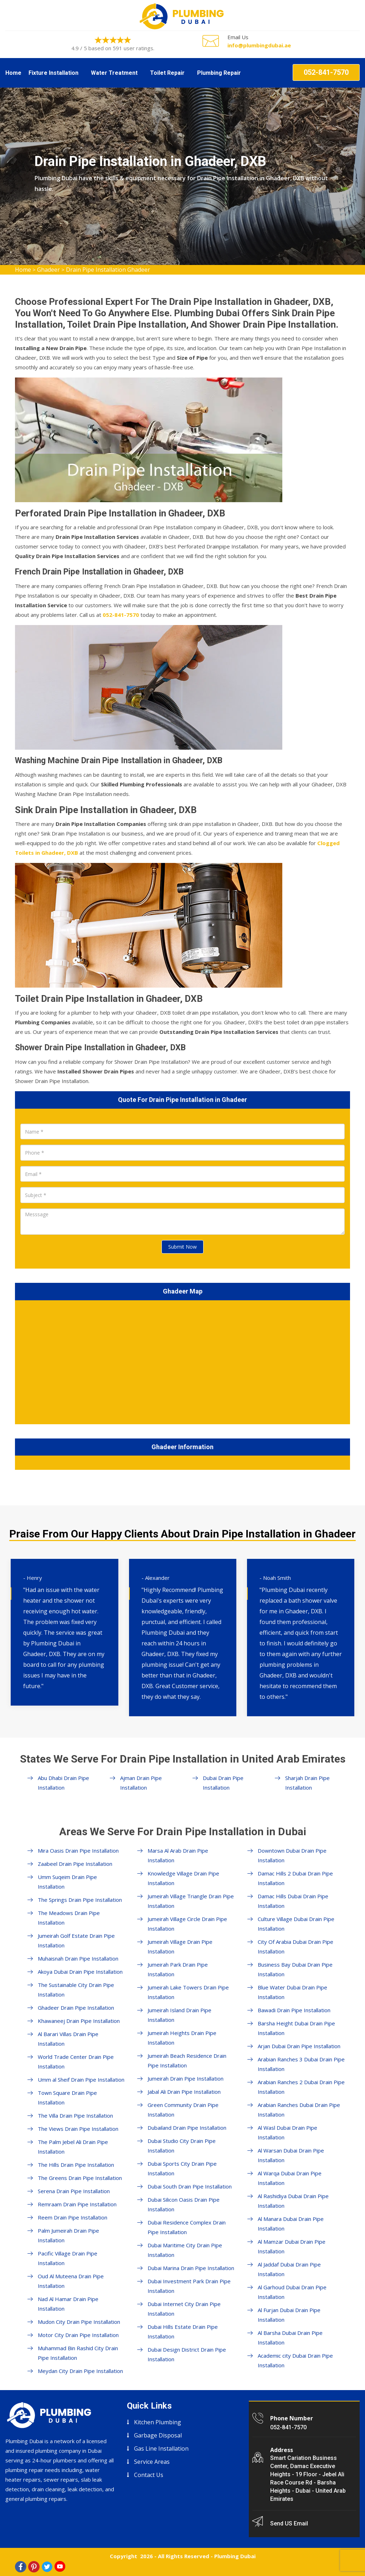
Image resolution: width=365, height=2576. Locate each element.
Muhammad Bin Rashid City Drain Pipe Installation (78, 2353)
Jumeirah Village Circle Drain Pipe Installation (187, 1923)
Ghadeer (48, 270)
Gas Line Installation (161, 2448)
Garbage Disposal (158, 2435)
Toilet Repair (167, 72)
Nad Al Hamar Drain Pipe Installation (68, 2303)
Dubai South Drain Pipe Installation (190, 2186)
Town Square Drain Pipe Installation (67, 2097)
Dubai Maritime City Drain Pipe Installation (185, 2250)
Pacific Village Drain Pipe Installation (67, 2258)
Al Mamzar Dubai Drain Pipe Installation (291, 2246)
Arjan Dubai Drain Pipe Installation (299, 2046)
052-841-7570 (326, 72)
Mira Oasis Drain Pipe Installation (78, 1850)
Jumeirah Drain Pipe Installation (185, 2078)
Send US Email (289, 2523)
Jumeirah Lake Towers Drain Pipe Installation (188, 1992)
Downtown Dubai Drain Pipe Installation (292, 1855)
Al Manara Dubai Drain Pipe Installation (291, 2223)
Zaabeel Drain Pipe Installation (75, 1863)
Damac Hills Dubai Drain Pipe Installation (293, 1901)
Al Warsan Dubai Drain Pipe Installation (291, 2155)
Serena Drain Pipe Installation (74, 2191)
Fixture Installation (53, 72)
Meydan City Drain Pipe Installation (80, 2370)
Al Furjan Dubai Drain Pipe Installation (289, 2314)
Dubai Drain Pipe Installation (223, 1782)
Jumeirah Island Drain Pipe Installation (179, 2015)
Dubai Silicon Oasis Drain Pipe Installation (184, 2204)
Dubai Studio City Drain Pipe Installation (182, 2145)
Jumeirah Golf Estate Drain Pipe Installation (76, 1940)
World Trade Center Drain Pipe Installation (76, 2061)
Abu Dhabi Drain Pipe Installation (63, 1782)
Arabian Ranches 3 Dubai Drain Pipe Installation (301, 2064)
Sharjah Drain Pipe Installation (307, 1782)
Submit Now (182, 1246)
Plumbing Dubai (235, 2556)
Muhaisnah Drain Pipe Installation (78, 1958)
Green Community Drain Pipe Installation (183, 2109)
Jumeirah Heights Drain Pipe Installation (182, 2037)
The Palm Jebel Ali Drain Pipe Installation (73, 2146)
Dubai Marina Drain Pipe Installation (191, 2267)
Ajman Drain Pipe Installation (141, 1782)
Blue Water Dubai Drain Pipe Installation (292, 1992)
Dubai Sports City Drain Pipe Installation (182, 2168)
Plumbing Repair (219, 72)
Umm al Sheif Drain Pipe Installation (81, 2079)
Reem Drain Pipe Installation (72, 2217)
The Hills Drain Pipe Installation (76, 2164)
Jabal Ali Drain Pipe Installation (184, 2091)
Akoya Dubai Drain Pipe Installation (80, 1971)
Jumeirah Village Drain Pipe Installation (180, 1946)
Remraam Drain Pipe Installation (77, 2204)
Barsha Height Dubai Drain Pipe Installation (296, 2028)
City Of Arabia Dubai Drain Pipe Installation (295, 1946)
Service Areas (152, 2462)
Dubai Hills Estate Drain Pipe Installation (183, 2331)
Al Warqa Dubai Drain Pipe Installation (290, 2178)
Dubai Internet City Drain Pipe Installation (184, 2308)
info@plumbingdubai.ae (259, 45)
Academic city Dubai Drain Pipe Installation (295, 2360)
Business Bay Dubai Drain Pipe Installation (295, 1969)
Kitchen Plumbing (157, 2422)
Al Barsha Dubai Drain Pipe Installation (290, 2337)
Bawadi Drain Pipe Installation (294, 2010)
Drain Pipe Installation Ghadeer (108, 270)
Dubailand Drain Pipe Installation (187, 2127)
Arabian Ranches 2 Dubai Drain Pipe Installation (301, 2086)
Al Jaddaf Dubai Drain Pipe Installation (289, 2269)
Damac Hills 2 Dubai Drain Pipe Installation (295, 1878)
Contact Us (148, 2475)
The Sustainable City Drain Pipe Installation (76, 1989)
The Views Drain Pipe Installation (78, 2128)
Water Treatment (114, 72)
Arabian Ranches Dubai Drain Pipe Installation (299, 2109)
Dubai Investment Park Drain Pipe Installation (189, 2286)
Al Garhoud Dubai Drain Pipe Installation (292, 2292)
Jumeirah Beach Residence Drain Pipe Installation (187, 2060)
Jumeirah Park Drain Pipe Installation (178, 1969)
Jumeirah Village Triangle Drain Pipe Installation (191, 1901)
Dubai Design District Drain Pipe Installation (187, 2354)
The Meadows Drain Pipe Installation (69, 1917)
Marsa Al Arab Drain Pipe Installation (178, 1855)
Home (13, 72)
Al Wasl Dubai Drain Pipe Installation (287, 2132)
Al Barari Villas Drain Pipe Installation (68, 2038)
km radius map (182, 1360)
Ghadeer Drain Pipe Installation (76, 2007)
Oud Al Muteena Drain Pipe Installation (71, 2281)
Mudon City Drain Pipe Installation (79, 2321)
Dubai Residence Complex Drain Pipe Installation (187, 2227)
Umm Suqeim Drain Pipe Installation (67, 1881)
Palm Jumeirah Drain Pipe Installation (68, 2235)
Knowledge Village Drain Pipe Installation (183, 1878)
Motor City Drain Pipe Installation (78, 2334)
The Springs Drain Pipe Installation (80, 1899)
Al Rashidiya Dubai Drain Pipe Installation (293, 2200)
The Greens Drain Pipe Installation (80, 2177)
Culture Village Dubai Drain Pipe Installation (296, 1923)
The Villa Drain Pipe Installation (75, 2115)
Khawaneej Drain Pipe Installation (79, 2020)
